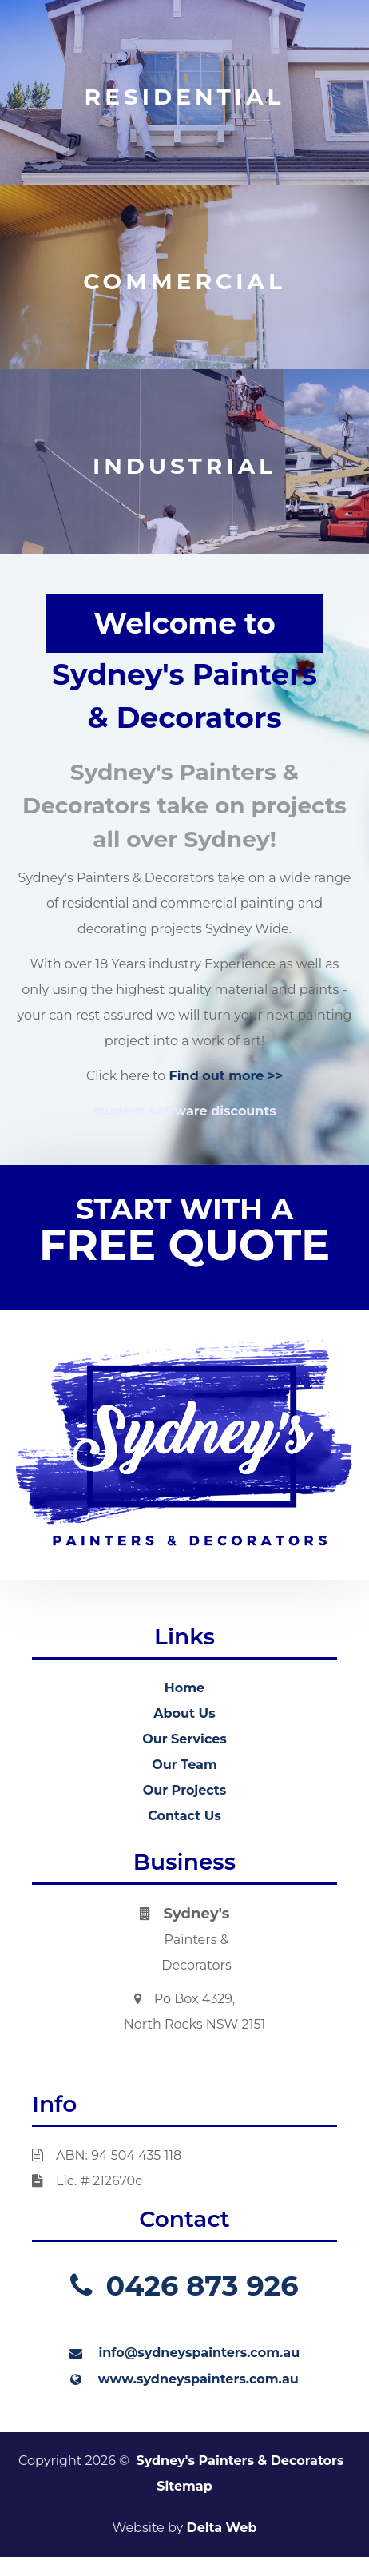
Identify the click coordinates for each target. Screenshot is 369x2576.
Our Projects (185, 1790)
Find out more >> (226, 1075)
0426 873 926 (184, 2285)
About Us (184, 1713)
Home (184, 1687)
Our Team (184, 1764)
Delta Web (221, 2527)
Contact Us (184, 1815)
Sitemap (184, 2486)
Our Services (184, 1739)
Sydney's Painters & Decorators (239, 2460)
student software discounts (184, 1111)
